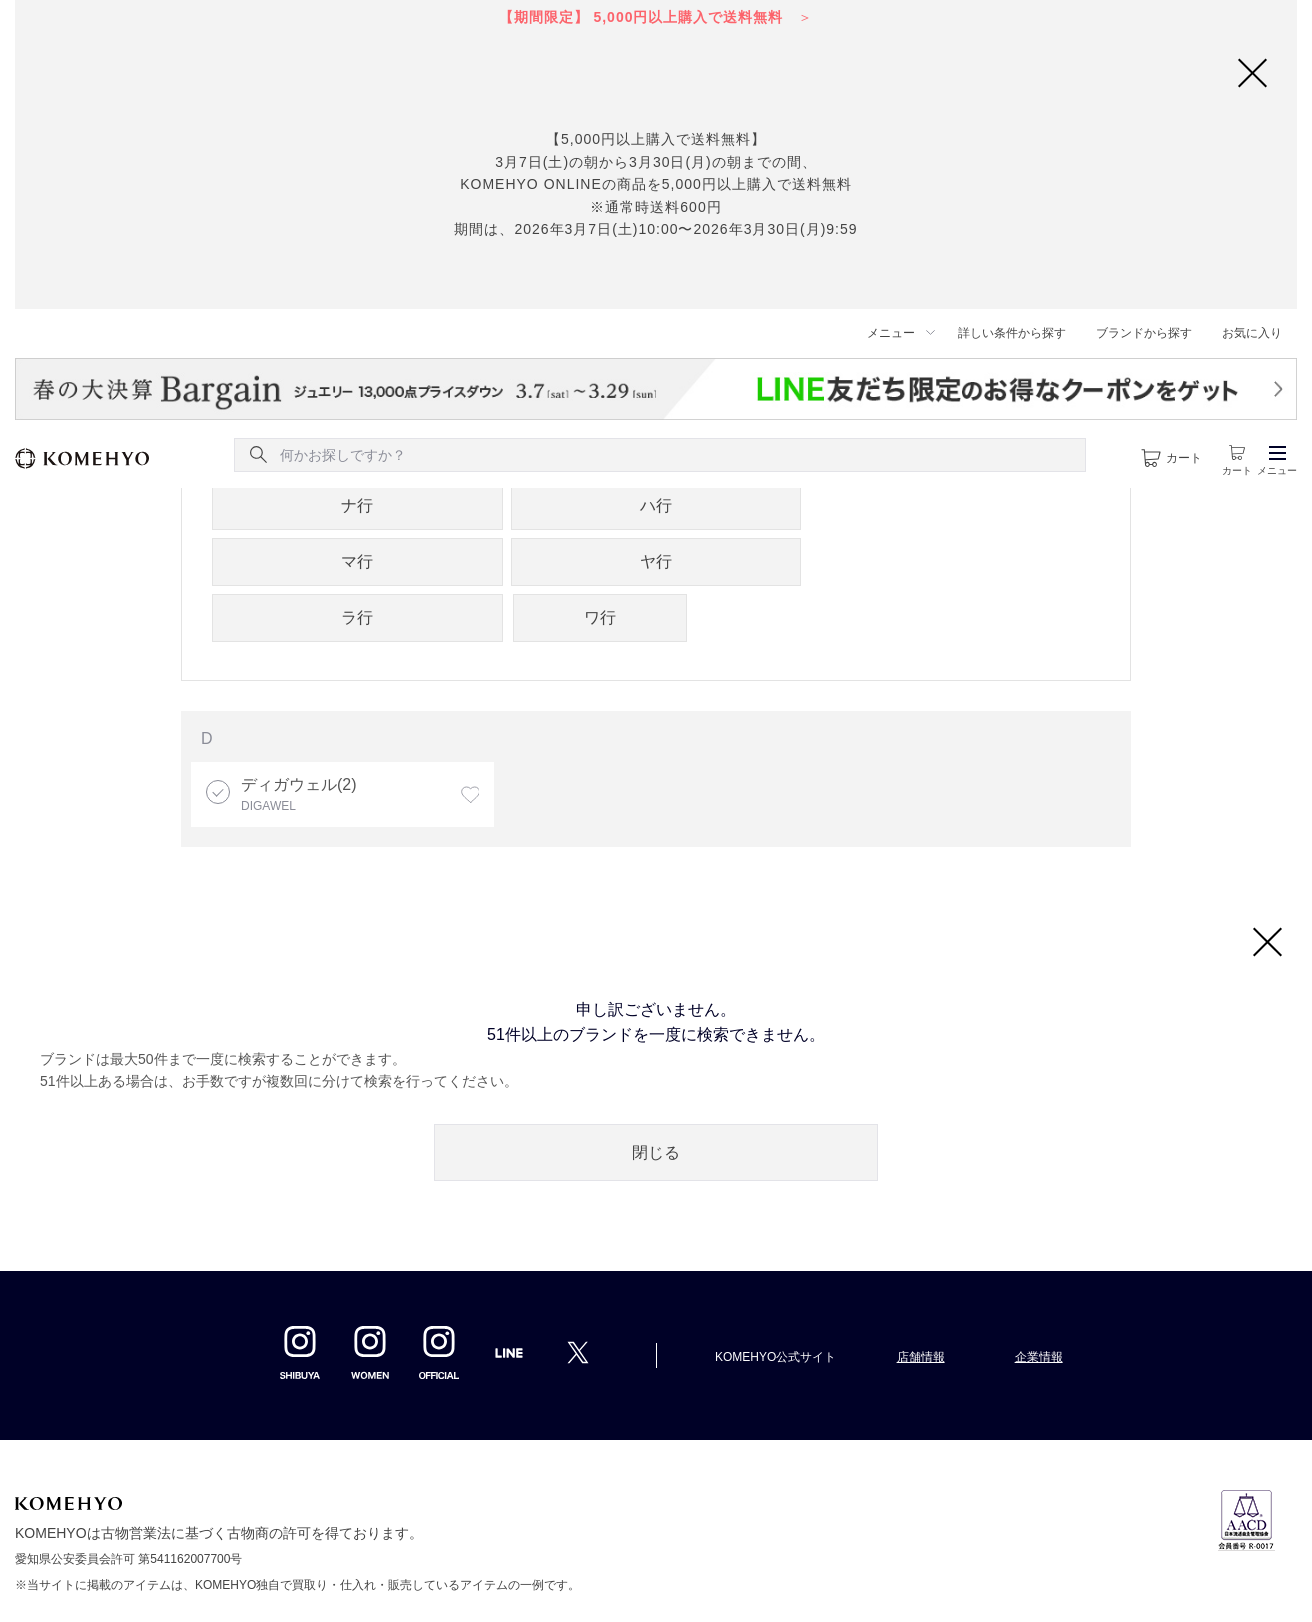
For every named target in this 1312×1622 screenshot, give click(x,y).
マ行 (357, 561)
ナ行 (357, 505)
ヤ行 (656, 561)
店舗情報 (921, 1357)
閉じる (656, 1152)
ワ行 (600, 617)
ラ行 (357, 617)
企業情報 (1039, 1357)
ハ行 (656, 505)
